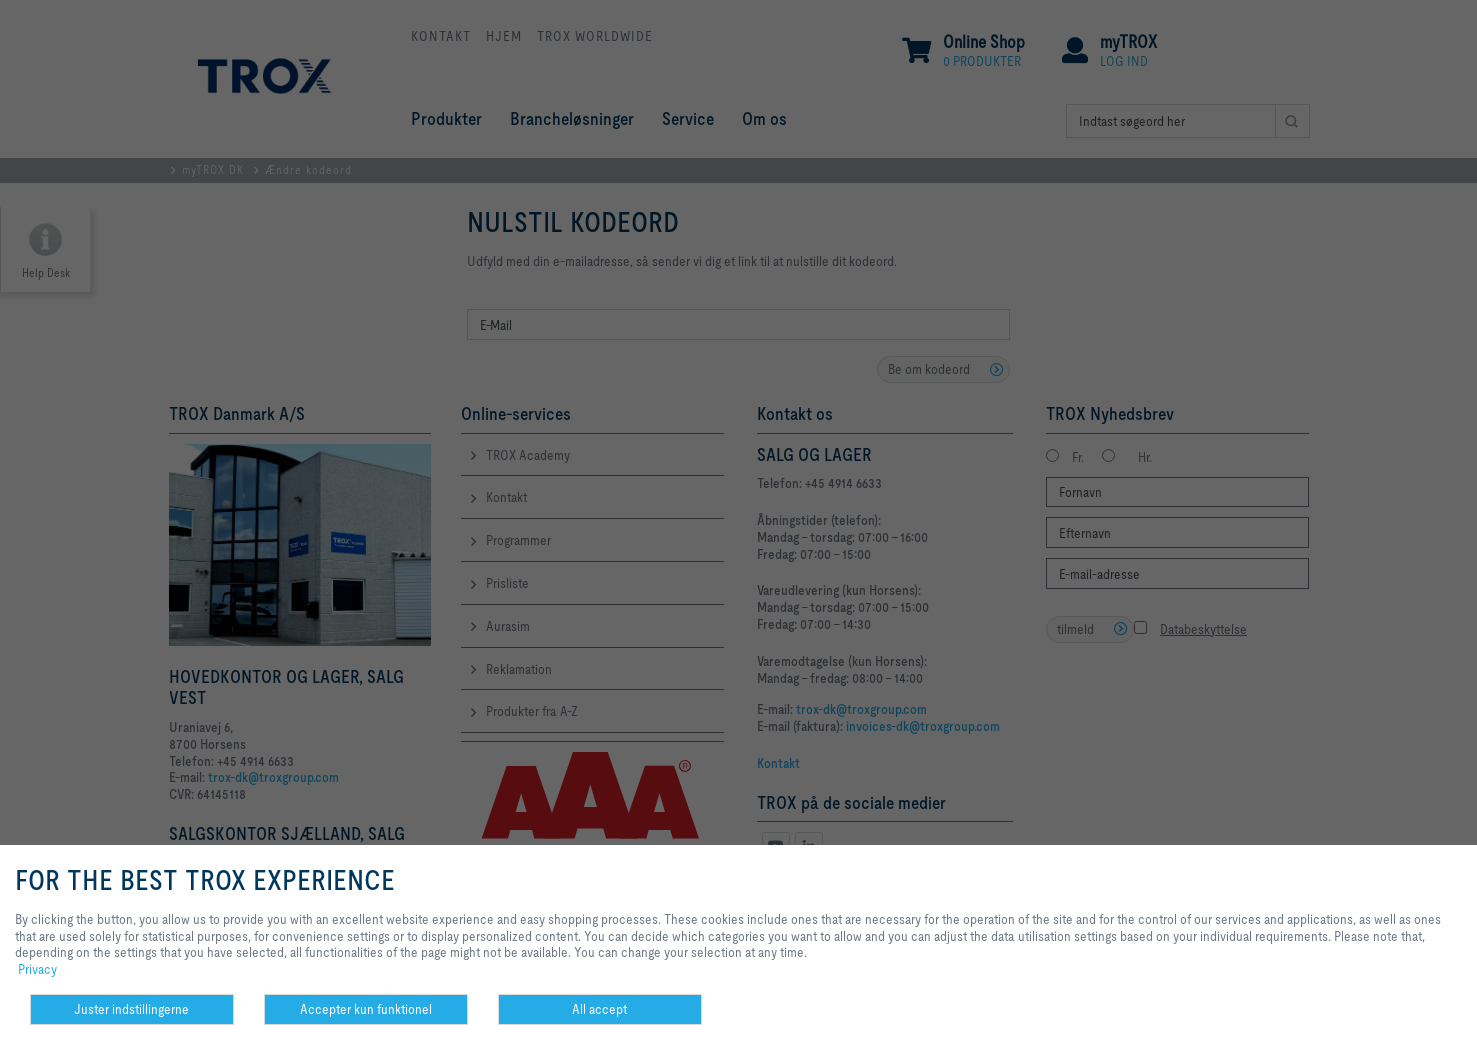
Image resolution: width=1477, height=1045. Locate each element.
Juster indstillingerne (131, 1009)
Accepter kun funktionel (366, 1009)
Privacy (37, 969)
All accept (599, 1009)
